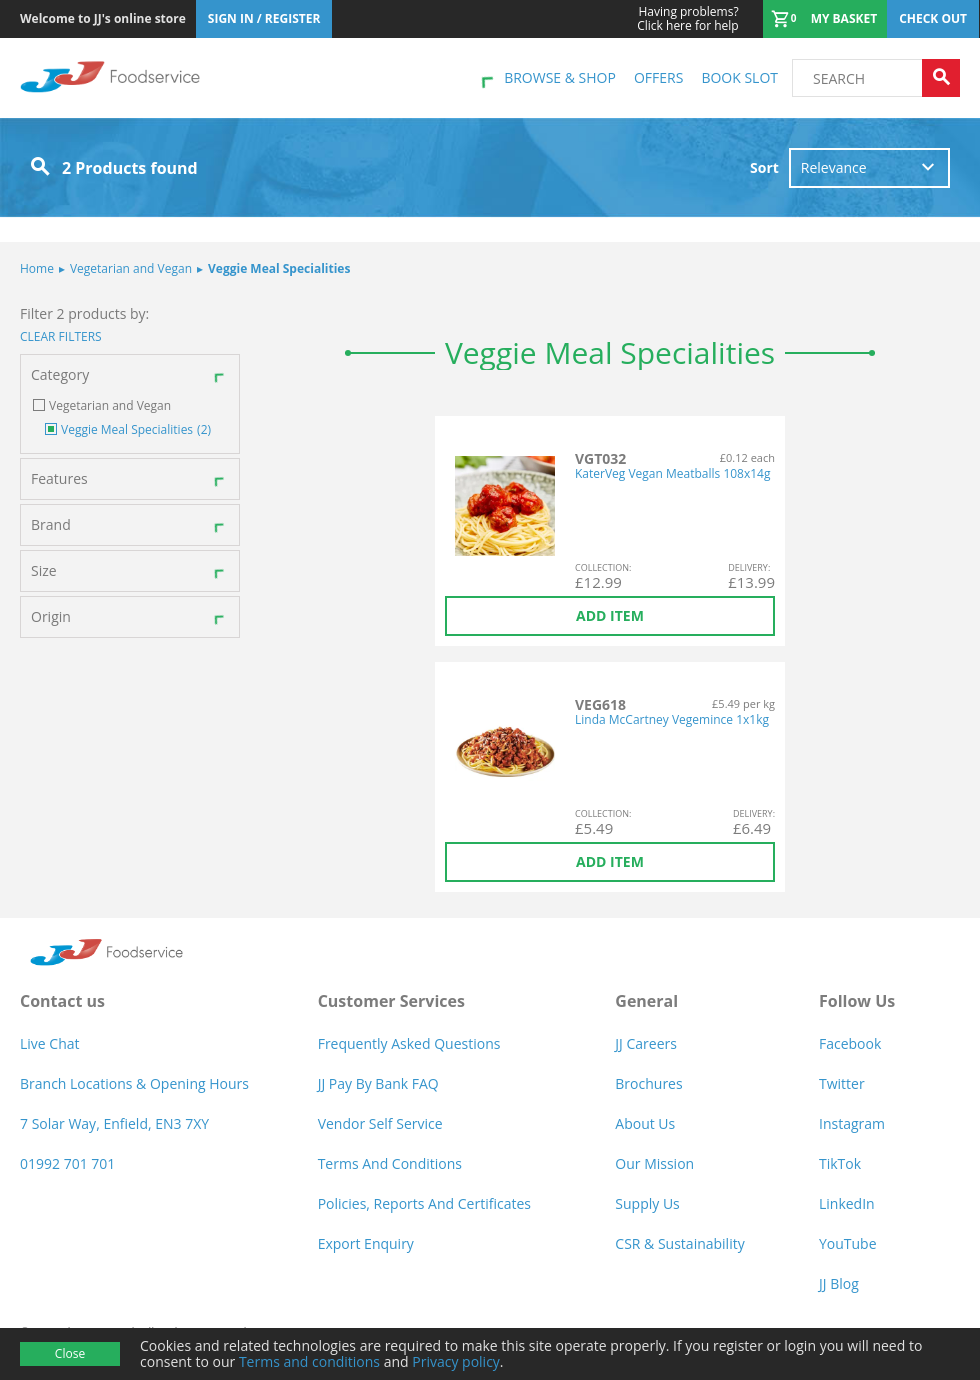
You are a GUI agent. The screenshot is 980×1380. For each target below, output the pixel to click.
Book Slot (739, 77)
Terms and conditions (309, 1361)
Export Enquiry (366, 1243)
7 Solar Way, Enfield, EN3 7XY (114, 1123)
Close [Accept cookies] (70, 1353)
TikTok (840, 1163)
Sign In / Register (264, 18)
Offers (658, 77)
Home (37, 268)
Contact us (62, 1001)
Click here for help (687, 19)
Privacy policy (456, 1361)
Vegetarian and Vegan (125, 268)
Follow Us (857, 1001)
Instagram (852, 1123)
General (646, 1001)
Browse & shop (560, 77)
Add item (610, 615)
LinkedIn (847, 1203)
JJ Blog (839, 1283)
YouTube (848, 1243)
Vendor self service (380, 1123)
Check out (933, 18)
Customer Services (391, 1001)
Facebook (850, 1043)
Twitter (842, 1083)
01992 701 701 (67, 1163)
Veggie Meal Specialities (273, 268)
